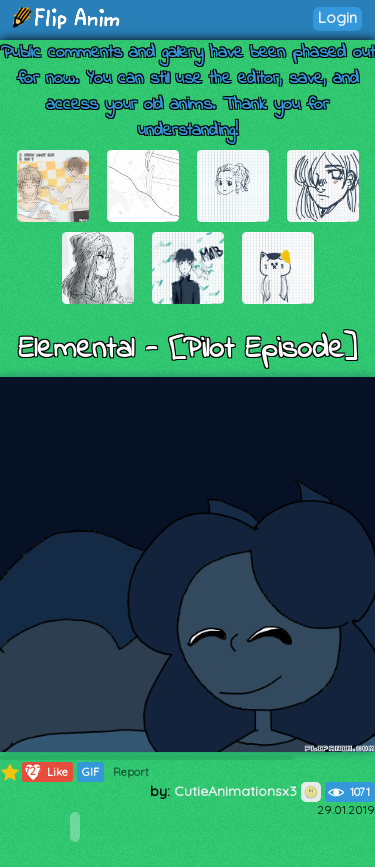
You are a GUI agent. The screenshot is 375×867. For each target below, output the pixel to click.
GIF (90, 772)
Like (45, 772)
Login (337, 17)
